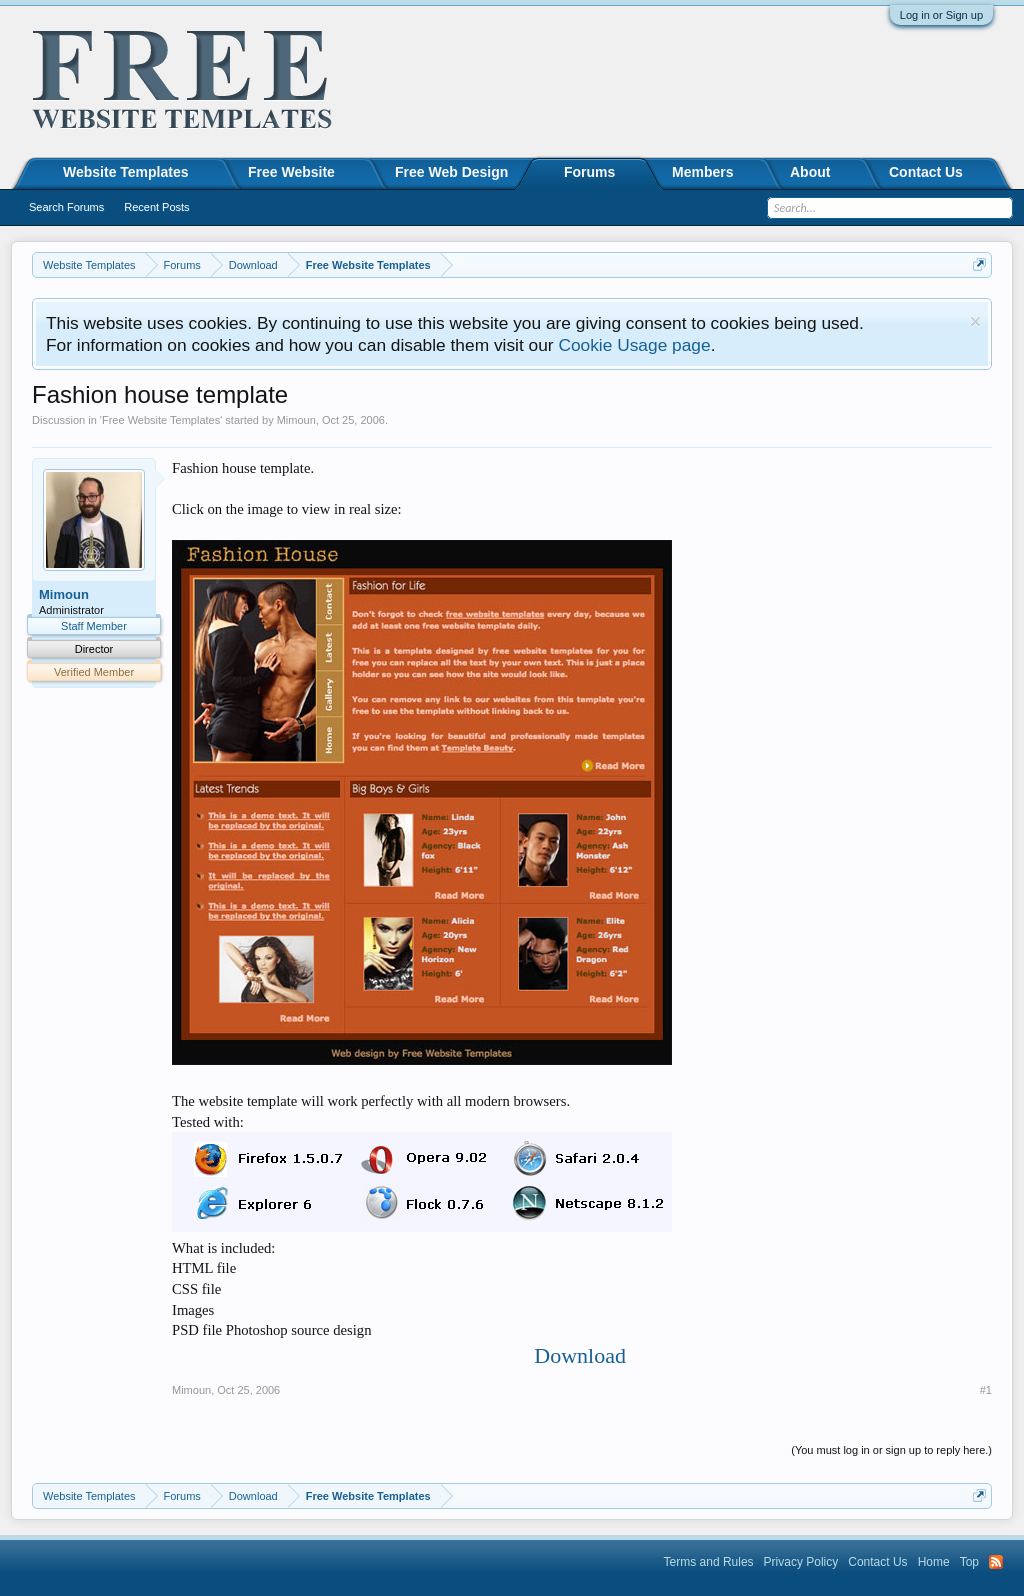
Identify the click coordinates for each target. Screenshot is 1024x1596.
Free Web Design (451, 172)
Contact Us (926, 172)
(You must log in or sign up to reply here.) (891, 1450)
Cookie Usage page (634, 345)
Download (580, 1355)
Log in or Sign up (941, 15)
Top (969, 1562)
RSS (996, 1562)
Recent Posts (156, 207)
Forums (589, 172)
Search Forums (66, 207)
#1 (986, 1390)
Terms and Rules (709, 1562)
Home (934, 1562)
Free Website (291, 172)
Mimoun (296, 420)
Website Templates (126, 172)
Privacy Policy (801, 1562)
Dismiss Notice (975, 321)
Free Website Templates (161, 420)
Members (702, 172)
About (810, 172)
